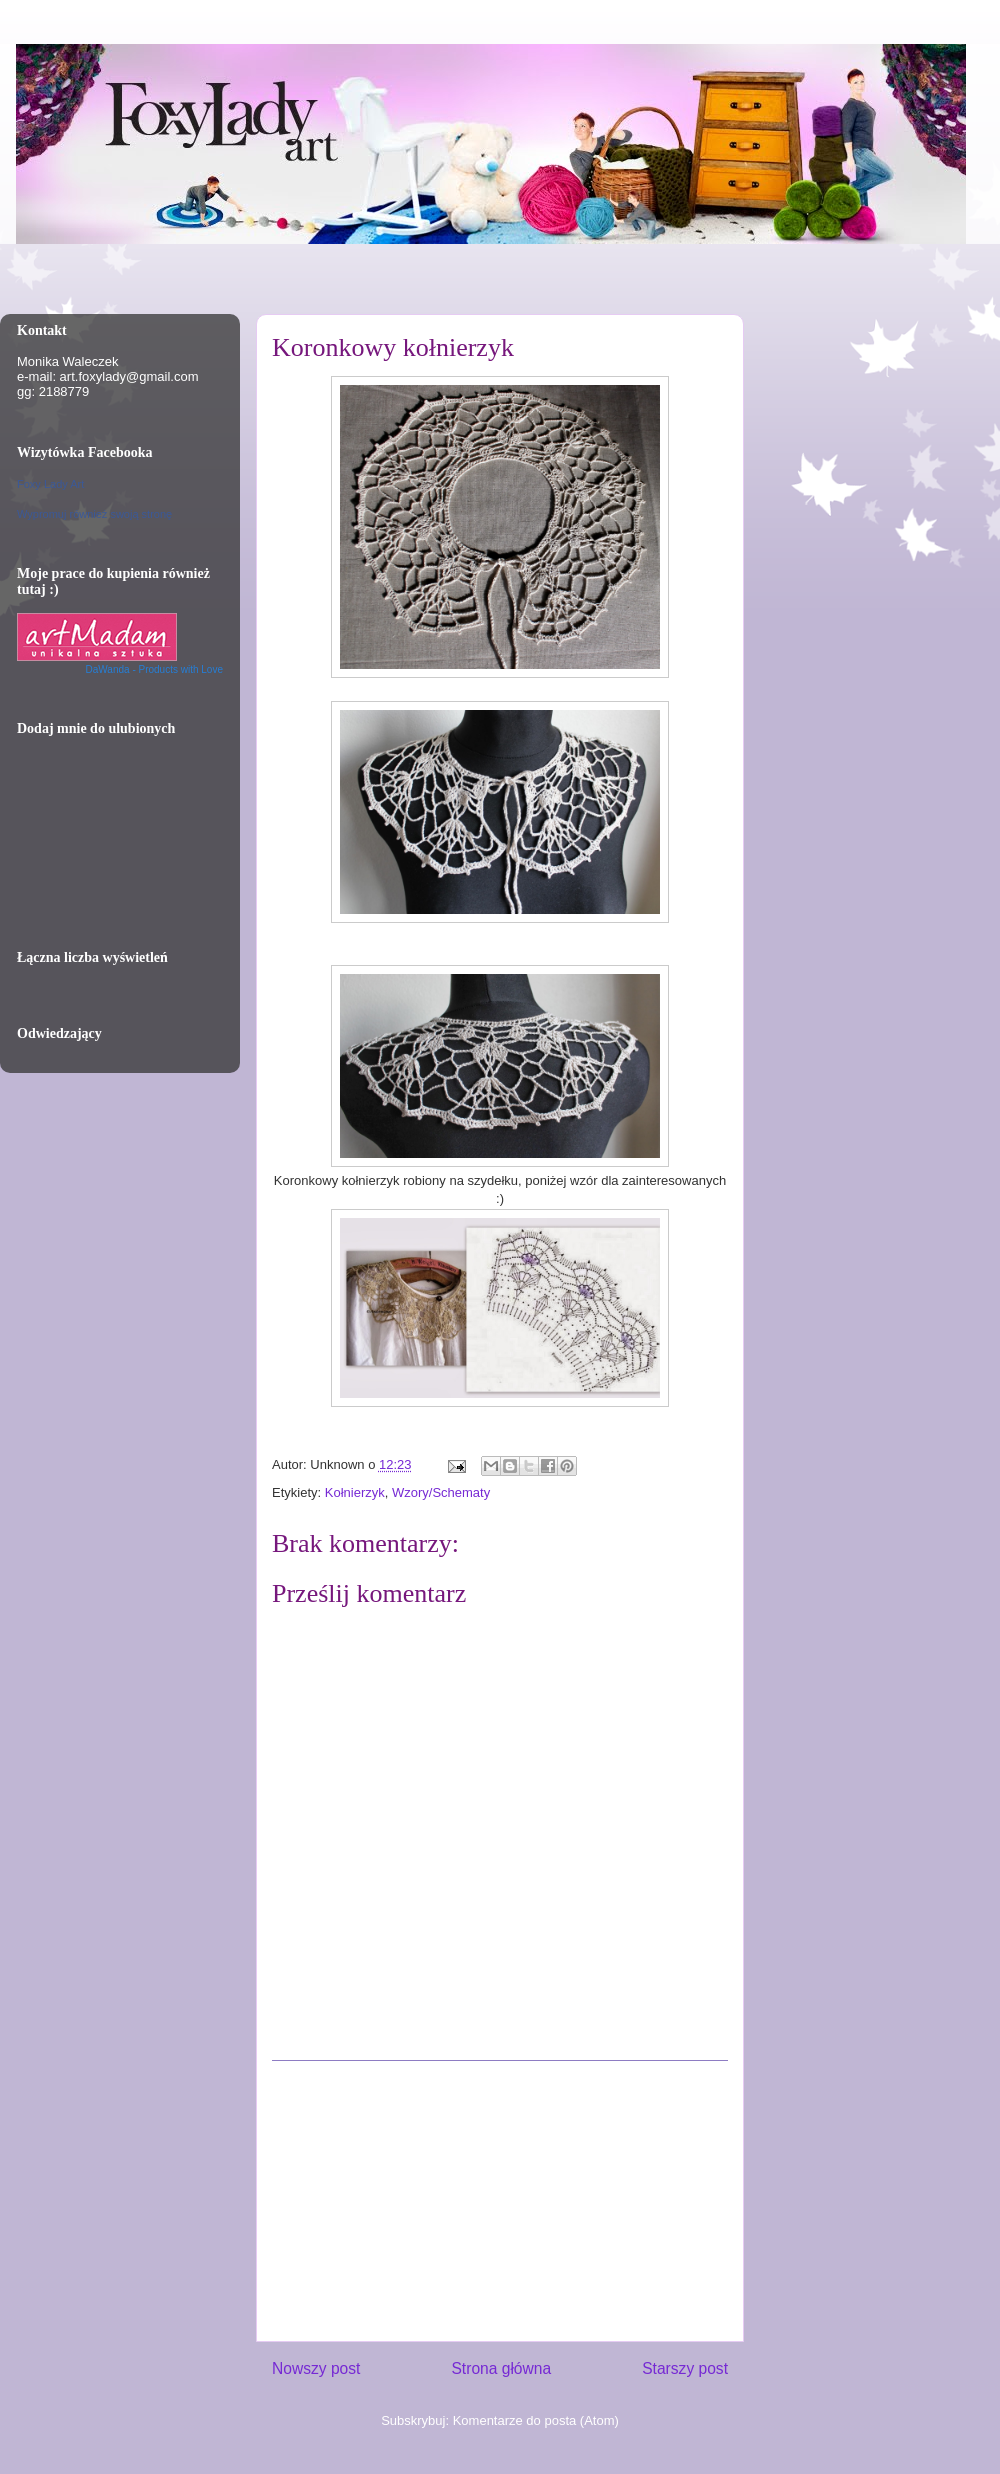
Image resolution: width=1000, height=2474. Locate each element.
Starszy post (685, 2368)
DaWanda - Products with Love (154, 669)
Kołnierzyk (355, 1492)
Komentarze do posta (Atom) (536, 2420)
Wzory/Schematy (441, 1492)
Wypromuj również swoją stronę (94, 514)
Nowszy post (316, 2368)
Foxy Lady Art (50, 484)
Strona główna (501, 2368)
